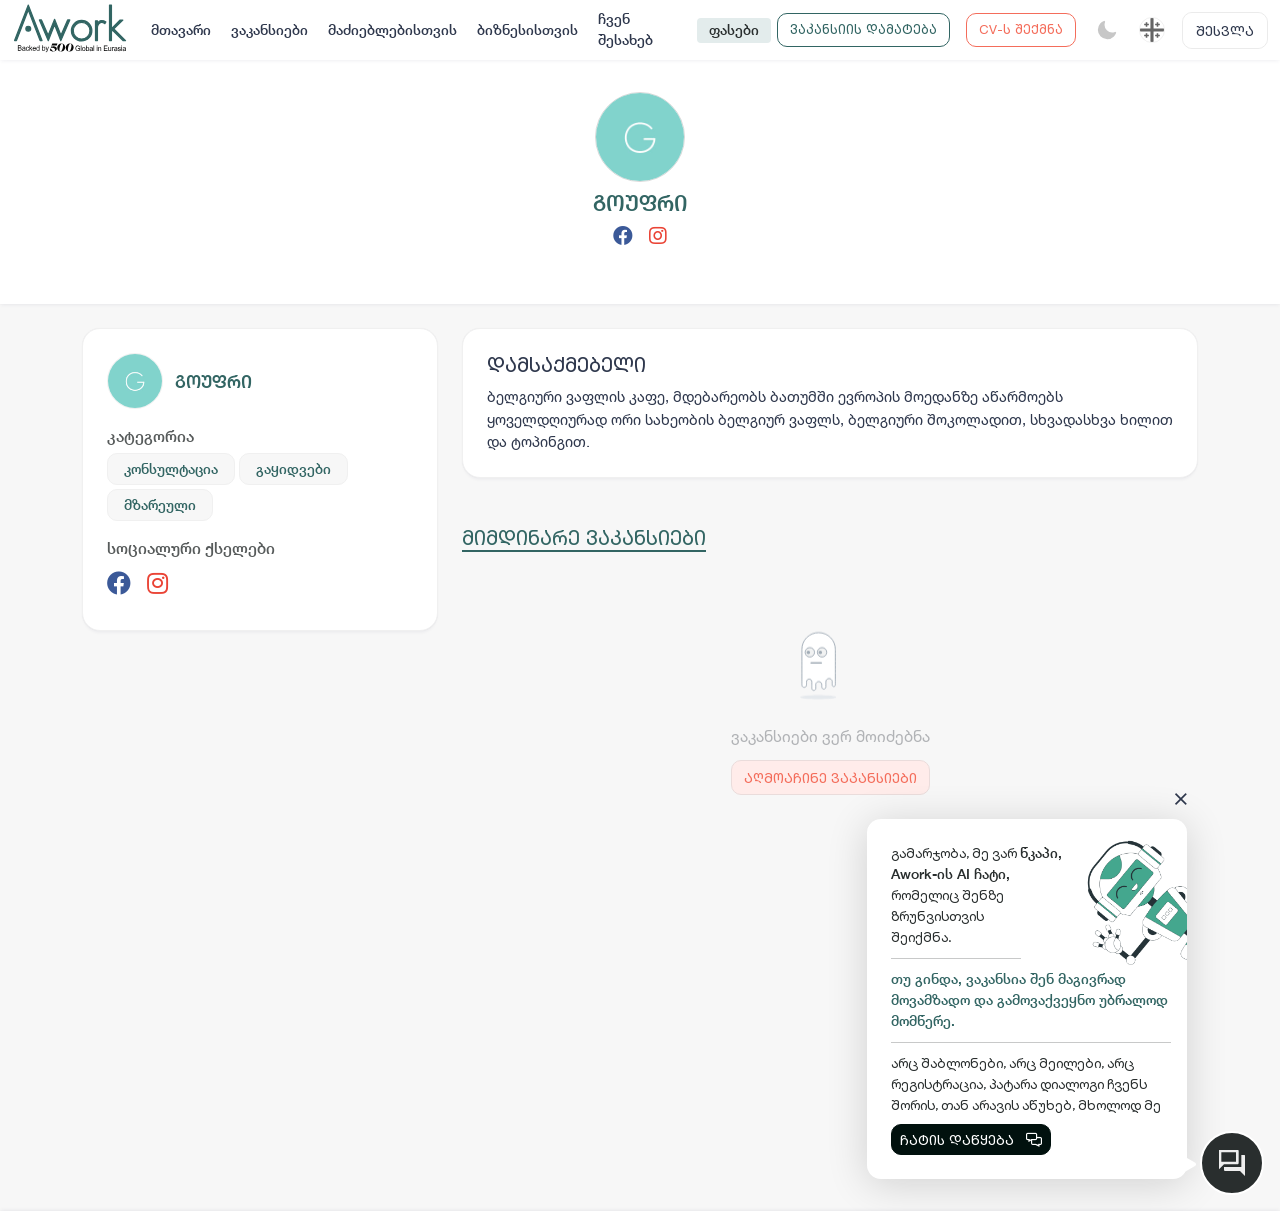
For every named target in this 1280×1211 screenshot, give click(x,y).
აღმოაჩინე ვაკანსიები (830, 777)
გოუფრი (213, 381)
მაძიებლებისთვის (392, 30)
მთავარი (181, 30)
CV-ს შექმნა (1021, 29)
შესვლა (1225, 30)
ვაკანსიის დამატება (863, 29)
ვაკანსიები (269, 30)
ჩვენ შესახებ (625, 29)
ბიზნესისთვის (527, 30)
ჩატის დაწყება (971, 1139)
